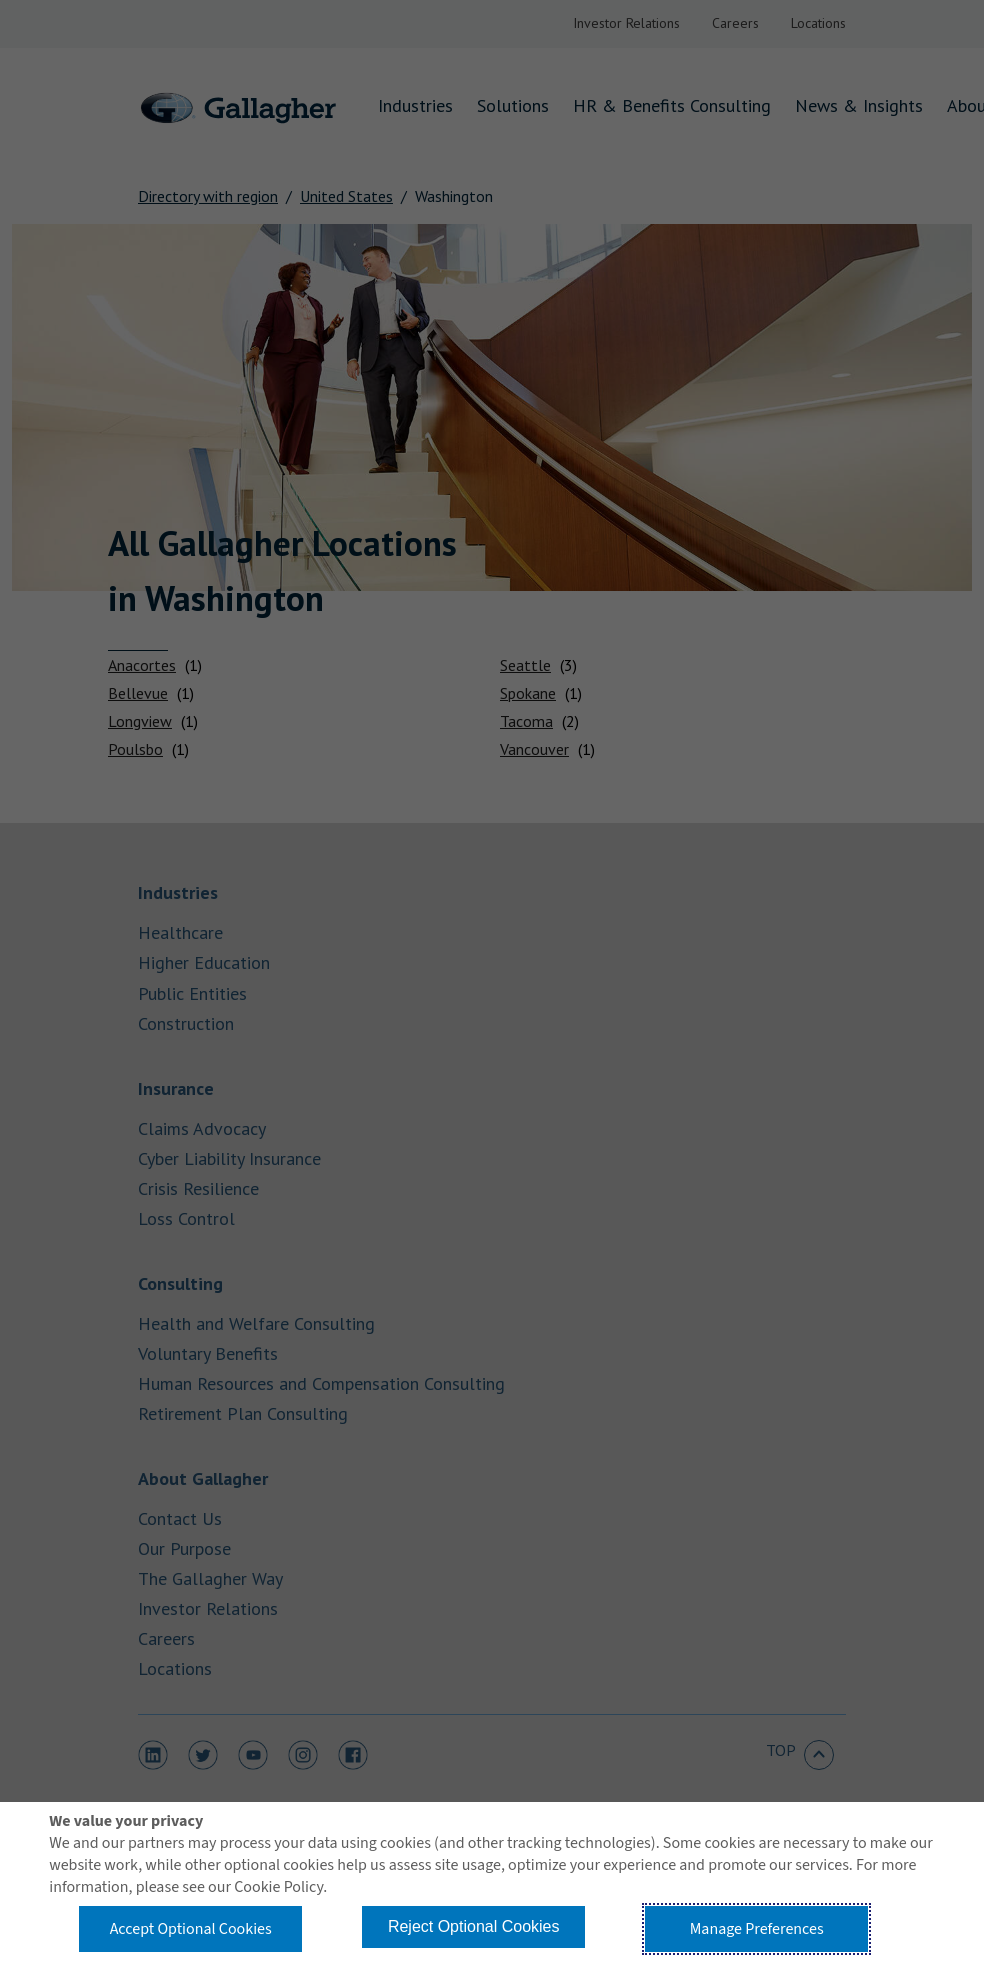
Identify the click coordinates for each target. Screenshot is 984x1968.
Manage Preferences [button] (757, 1929)
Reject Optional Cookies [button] (474, 1926)
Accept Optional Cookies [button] (191, 1929)
